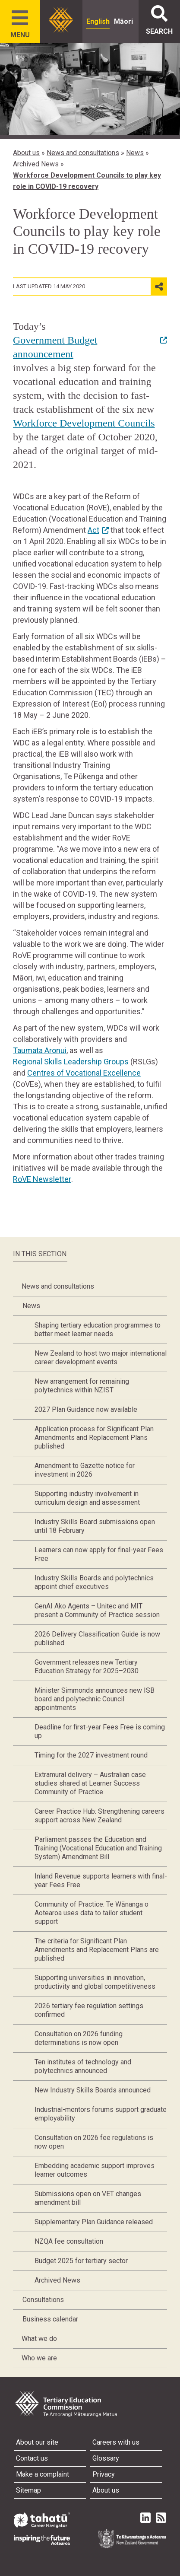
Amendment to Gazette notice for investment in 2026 (85, 1470)
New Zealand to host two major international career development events (101, 1357)
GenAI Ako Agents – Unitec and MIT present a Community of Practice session (97, 1610)
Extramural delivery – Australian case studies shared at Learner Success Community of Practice (90, 1783)
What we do (39, 2338)
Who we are (39, 2358)
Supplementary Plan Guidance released (94, 2222)
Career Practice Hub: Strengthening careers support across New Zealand (99, 1815)
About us (26, 153)
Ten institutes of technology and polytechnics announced (83, 2066)
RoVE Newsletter (42, 1179)
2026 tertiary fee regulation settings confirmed (89, 2010)
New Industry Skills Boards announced (93, 2090)
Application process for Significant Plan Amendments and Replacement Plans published (94, 1437)
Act (93, 530)
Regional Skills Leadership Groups (71, 1061)
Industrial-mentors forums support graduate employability (101, 2113)
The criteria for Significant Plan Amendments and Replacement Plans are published (97, 1949)
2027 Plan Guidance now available (86, 1409)
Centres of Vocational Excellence (84, 1072)
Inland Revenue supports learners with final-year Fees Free (101, 1880)
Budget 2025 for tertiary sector (81, 2261)
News (135, 153)
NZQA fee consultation (69, 2241)
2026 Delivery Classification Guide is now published (97, 1638)
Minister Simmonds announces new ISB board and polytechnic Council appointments (95, 1699)
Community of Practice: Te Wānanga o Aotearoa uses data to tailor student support (91, 1913)
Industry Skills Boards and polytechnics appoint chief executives (94, 1582)
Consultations (43, 2300)
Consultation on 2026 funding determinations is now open (79, 2038)
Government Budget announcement (55, 347)
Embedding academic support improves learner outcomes (95, 2170)
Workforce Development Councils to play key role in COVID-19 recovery (87, 181)
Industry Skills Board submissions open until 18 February (95, 1526)
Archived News (36, 164)
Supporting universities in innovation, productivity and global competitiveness (95, 1982)
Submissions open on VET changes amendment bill (88, 2198)
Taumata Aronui (39, 1050)
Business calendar (50, 2319)
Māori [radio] (123, 21)
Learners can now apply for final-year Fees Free (99, 1554)
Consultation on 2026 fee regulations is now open (94, 2141)
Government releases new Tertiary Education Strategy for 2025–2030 (87, 1666)
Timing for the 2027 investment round (91, 1755)
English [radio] (98, 21)
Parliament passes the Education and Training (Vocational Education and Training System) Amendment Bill (98, 1848)
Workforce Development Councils (84, 423)
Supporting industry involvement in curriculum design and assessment (87, 1498)
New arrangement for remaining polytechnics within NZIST (82, 1385)
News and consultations (83, 153)
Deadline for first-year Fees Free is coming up (100, 1731)
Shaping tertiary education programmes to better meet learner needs (98, 1329)
